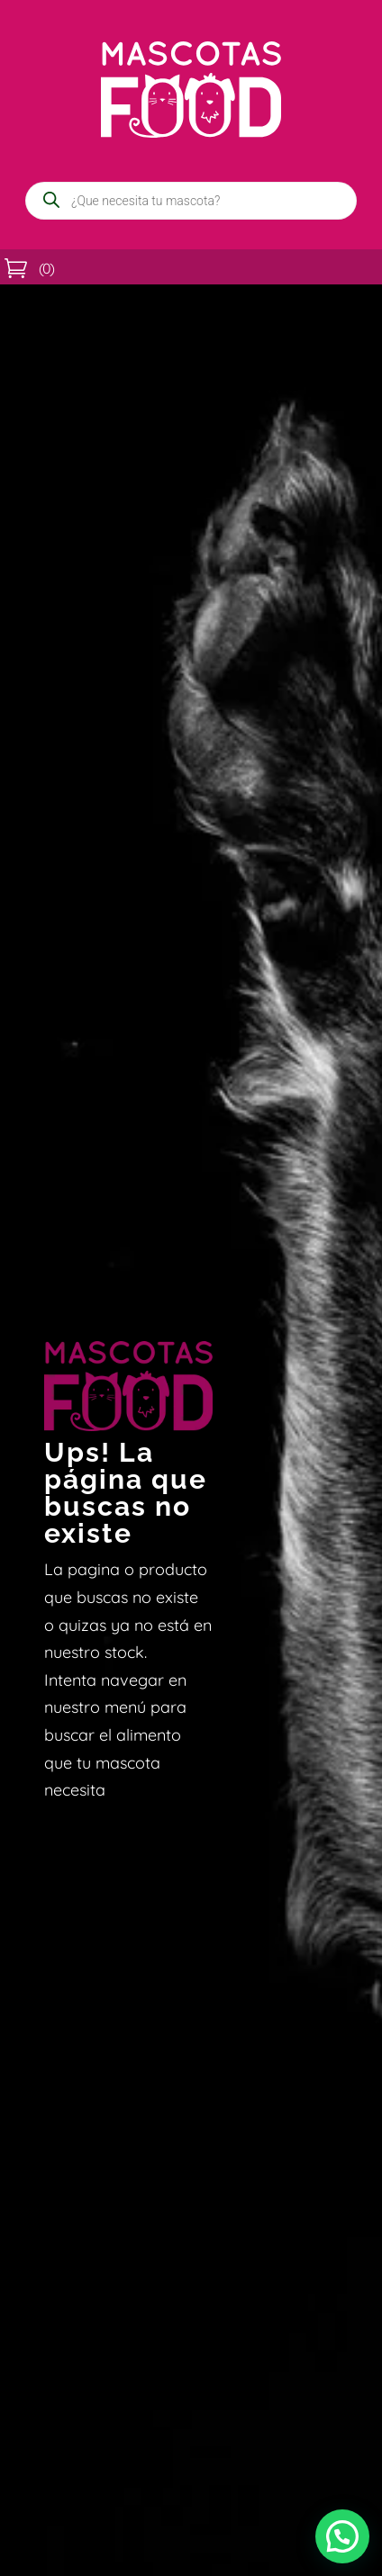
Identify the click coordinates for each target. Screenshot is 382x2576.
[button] (342, 2536)
